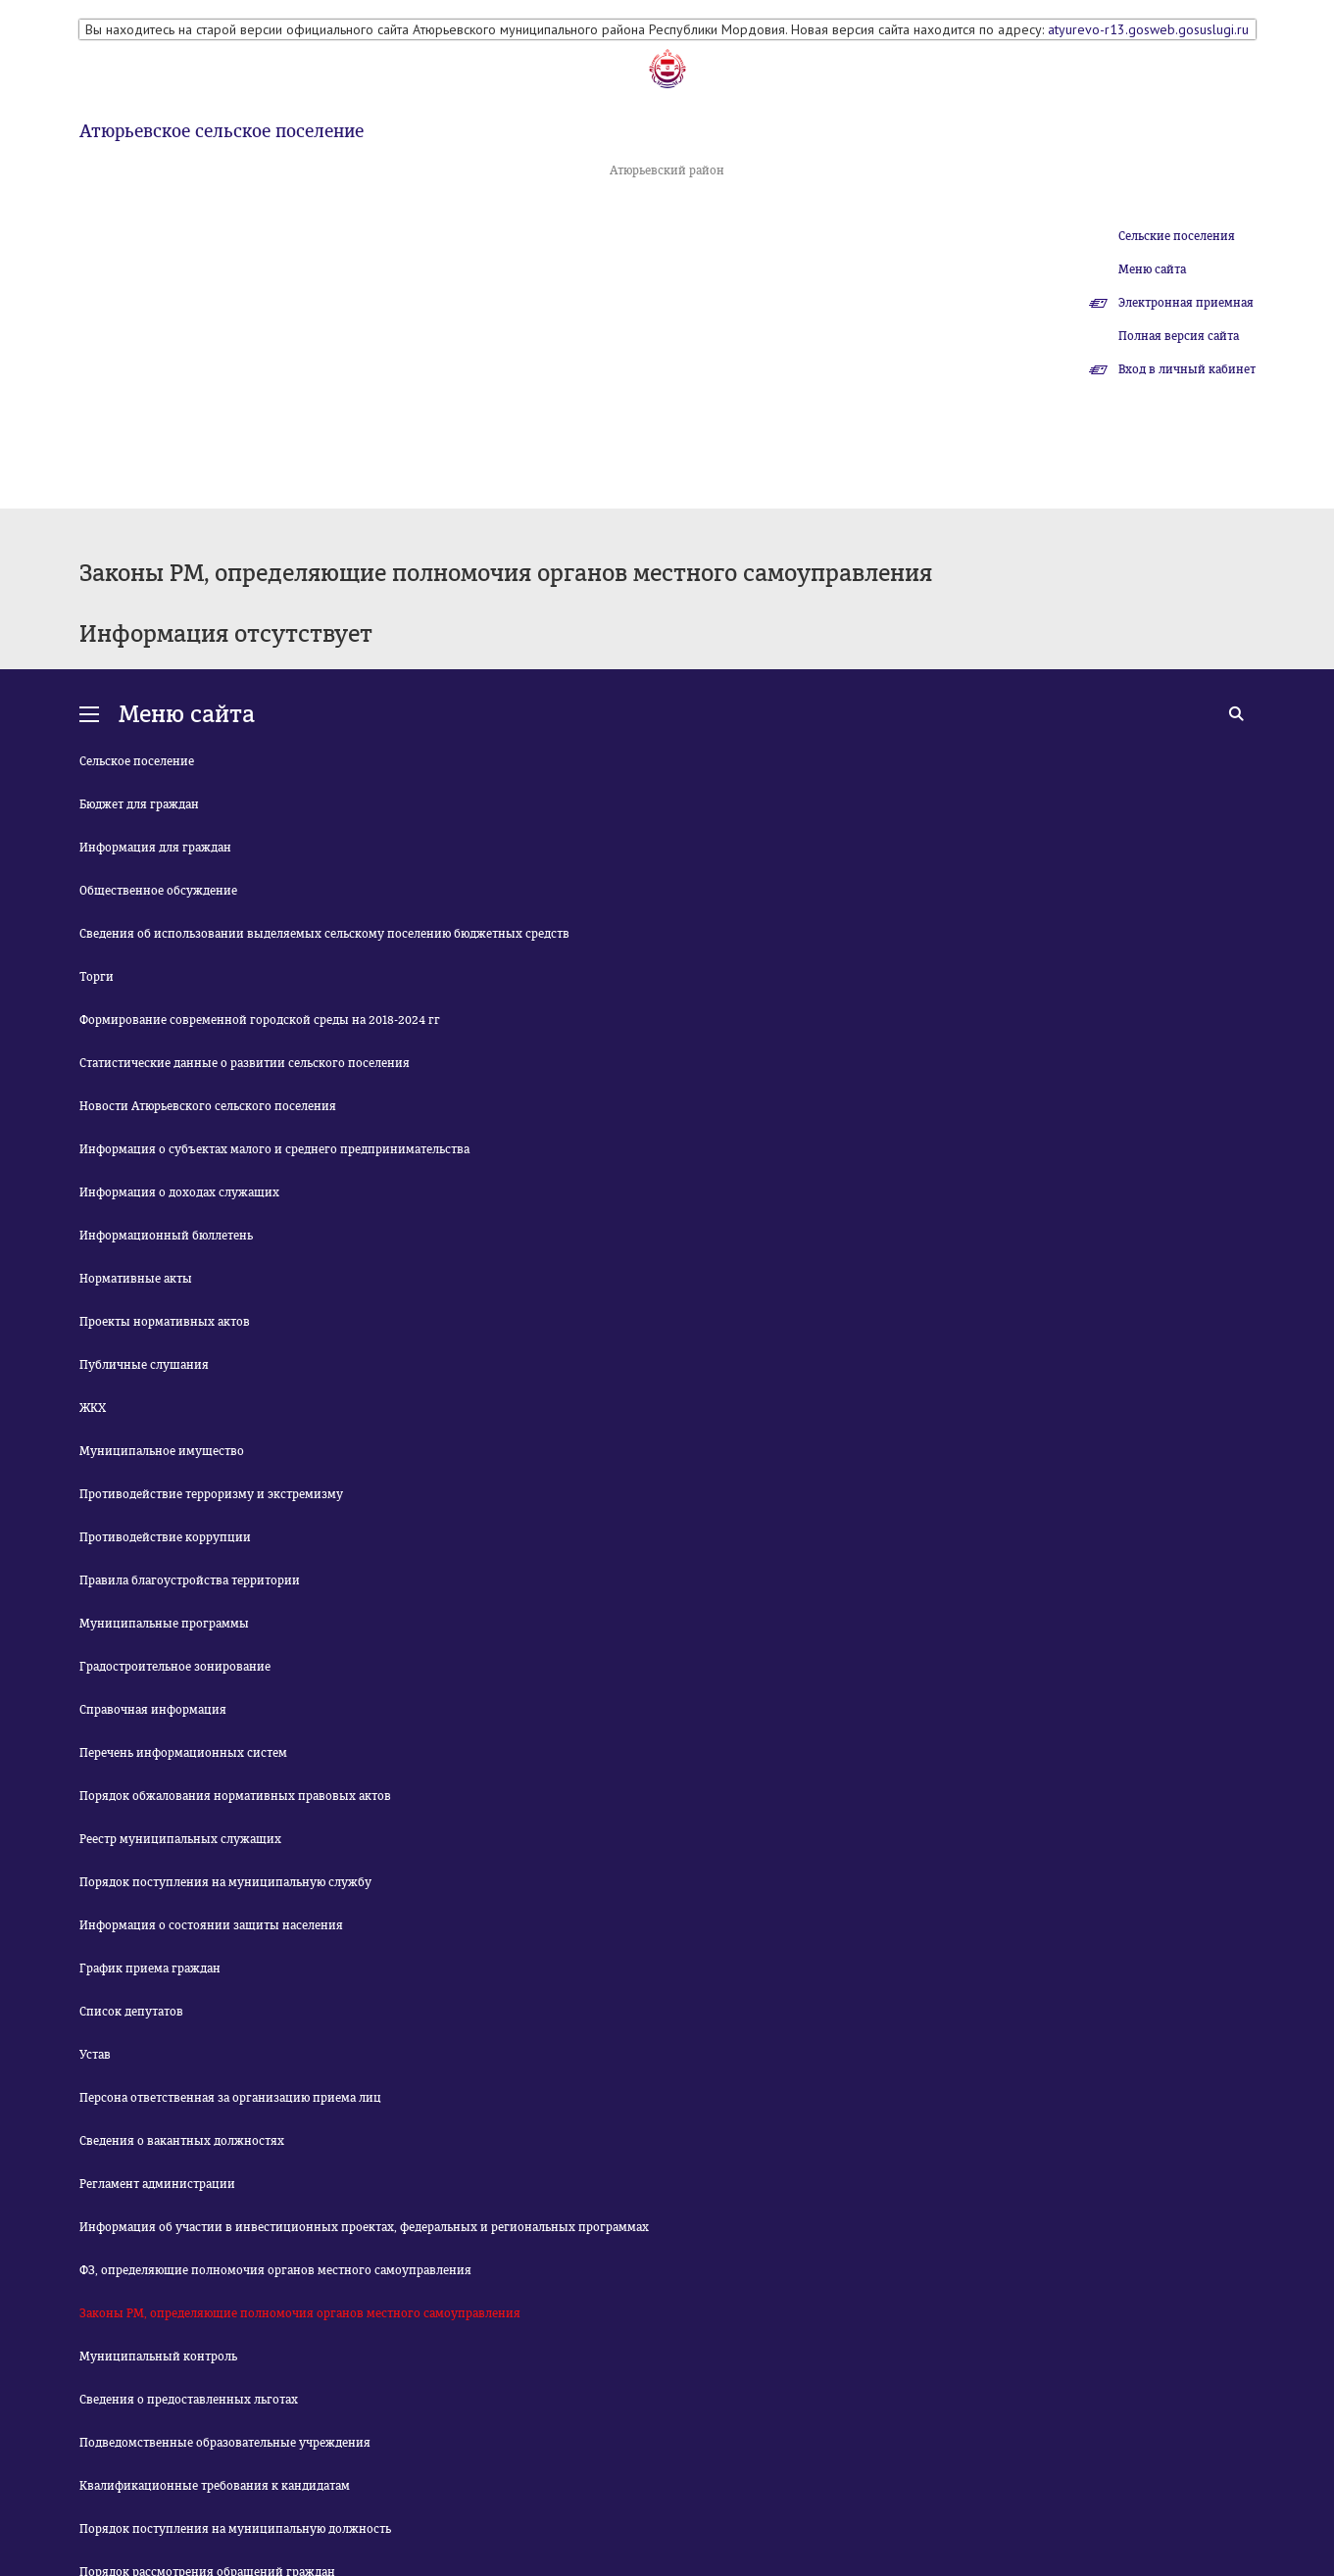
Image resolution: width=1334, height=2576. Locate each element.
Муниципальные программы (164, 1623)
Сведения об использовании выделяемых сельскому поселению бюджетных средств (324, 934)
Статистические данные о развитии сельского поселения (244, 1063)
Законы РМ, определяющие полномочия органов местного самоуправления (299, 2313)
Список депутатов (131, 2011)
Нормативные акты (135, 1279)
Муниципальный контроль (158, 2356)
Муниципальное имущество (161, 1451)
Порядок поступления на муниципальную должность (235, 2529)
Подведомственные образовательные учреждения (225, 2443)
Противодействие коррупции (165, 1537)
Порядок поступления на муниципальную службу (225, 1882)
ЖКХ (92, 1408)
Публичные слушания (144, 1365)
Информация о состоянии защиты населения (211, 1925)
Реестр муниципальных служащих (180, 1839)
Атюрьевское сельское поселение (221, 131)
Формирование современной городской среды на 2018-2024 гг (259, 1020)
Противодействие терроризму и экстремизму (211, 1494)
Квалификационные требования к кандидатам (214, 2486)
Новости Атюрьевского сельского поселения (207, 1106)
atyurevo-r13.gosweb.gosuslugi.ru (1148, 29)
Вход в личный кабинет (1187, 369)
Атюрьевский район (667, 170)
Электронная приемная (1186, 303)
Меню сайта (1152, 269)
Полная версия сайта (1178, 336)
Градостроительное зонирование (175, 1667)
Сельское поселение (136, 761)
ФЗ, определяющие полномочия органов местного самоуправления (275, 2270)
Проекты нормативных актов (164, 1322)
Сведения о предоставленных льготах (188, 2399)
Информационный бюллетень (166, 1235)
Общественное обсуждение (158, 891)
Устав (95, 2055)
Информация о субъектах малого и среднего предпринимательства (274, 1149)
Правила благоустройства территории (189, 1580)
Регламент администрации (157, 2184)
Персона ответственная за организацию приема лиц (230, 2098)
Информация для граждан (155, 847)
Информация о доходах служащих (179, 1192)
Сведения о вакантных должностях (181, 2141)
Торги (96, 977)
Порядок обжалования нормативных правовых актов (235, 1796)
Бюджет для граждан (139, 804)
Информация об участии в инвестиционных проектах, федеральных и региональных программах (364, 2227)
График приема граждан (150, 1968)
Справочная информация (152, 1710)
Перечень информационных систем (183, 1753)
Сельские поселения (1176, 236)
